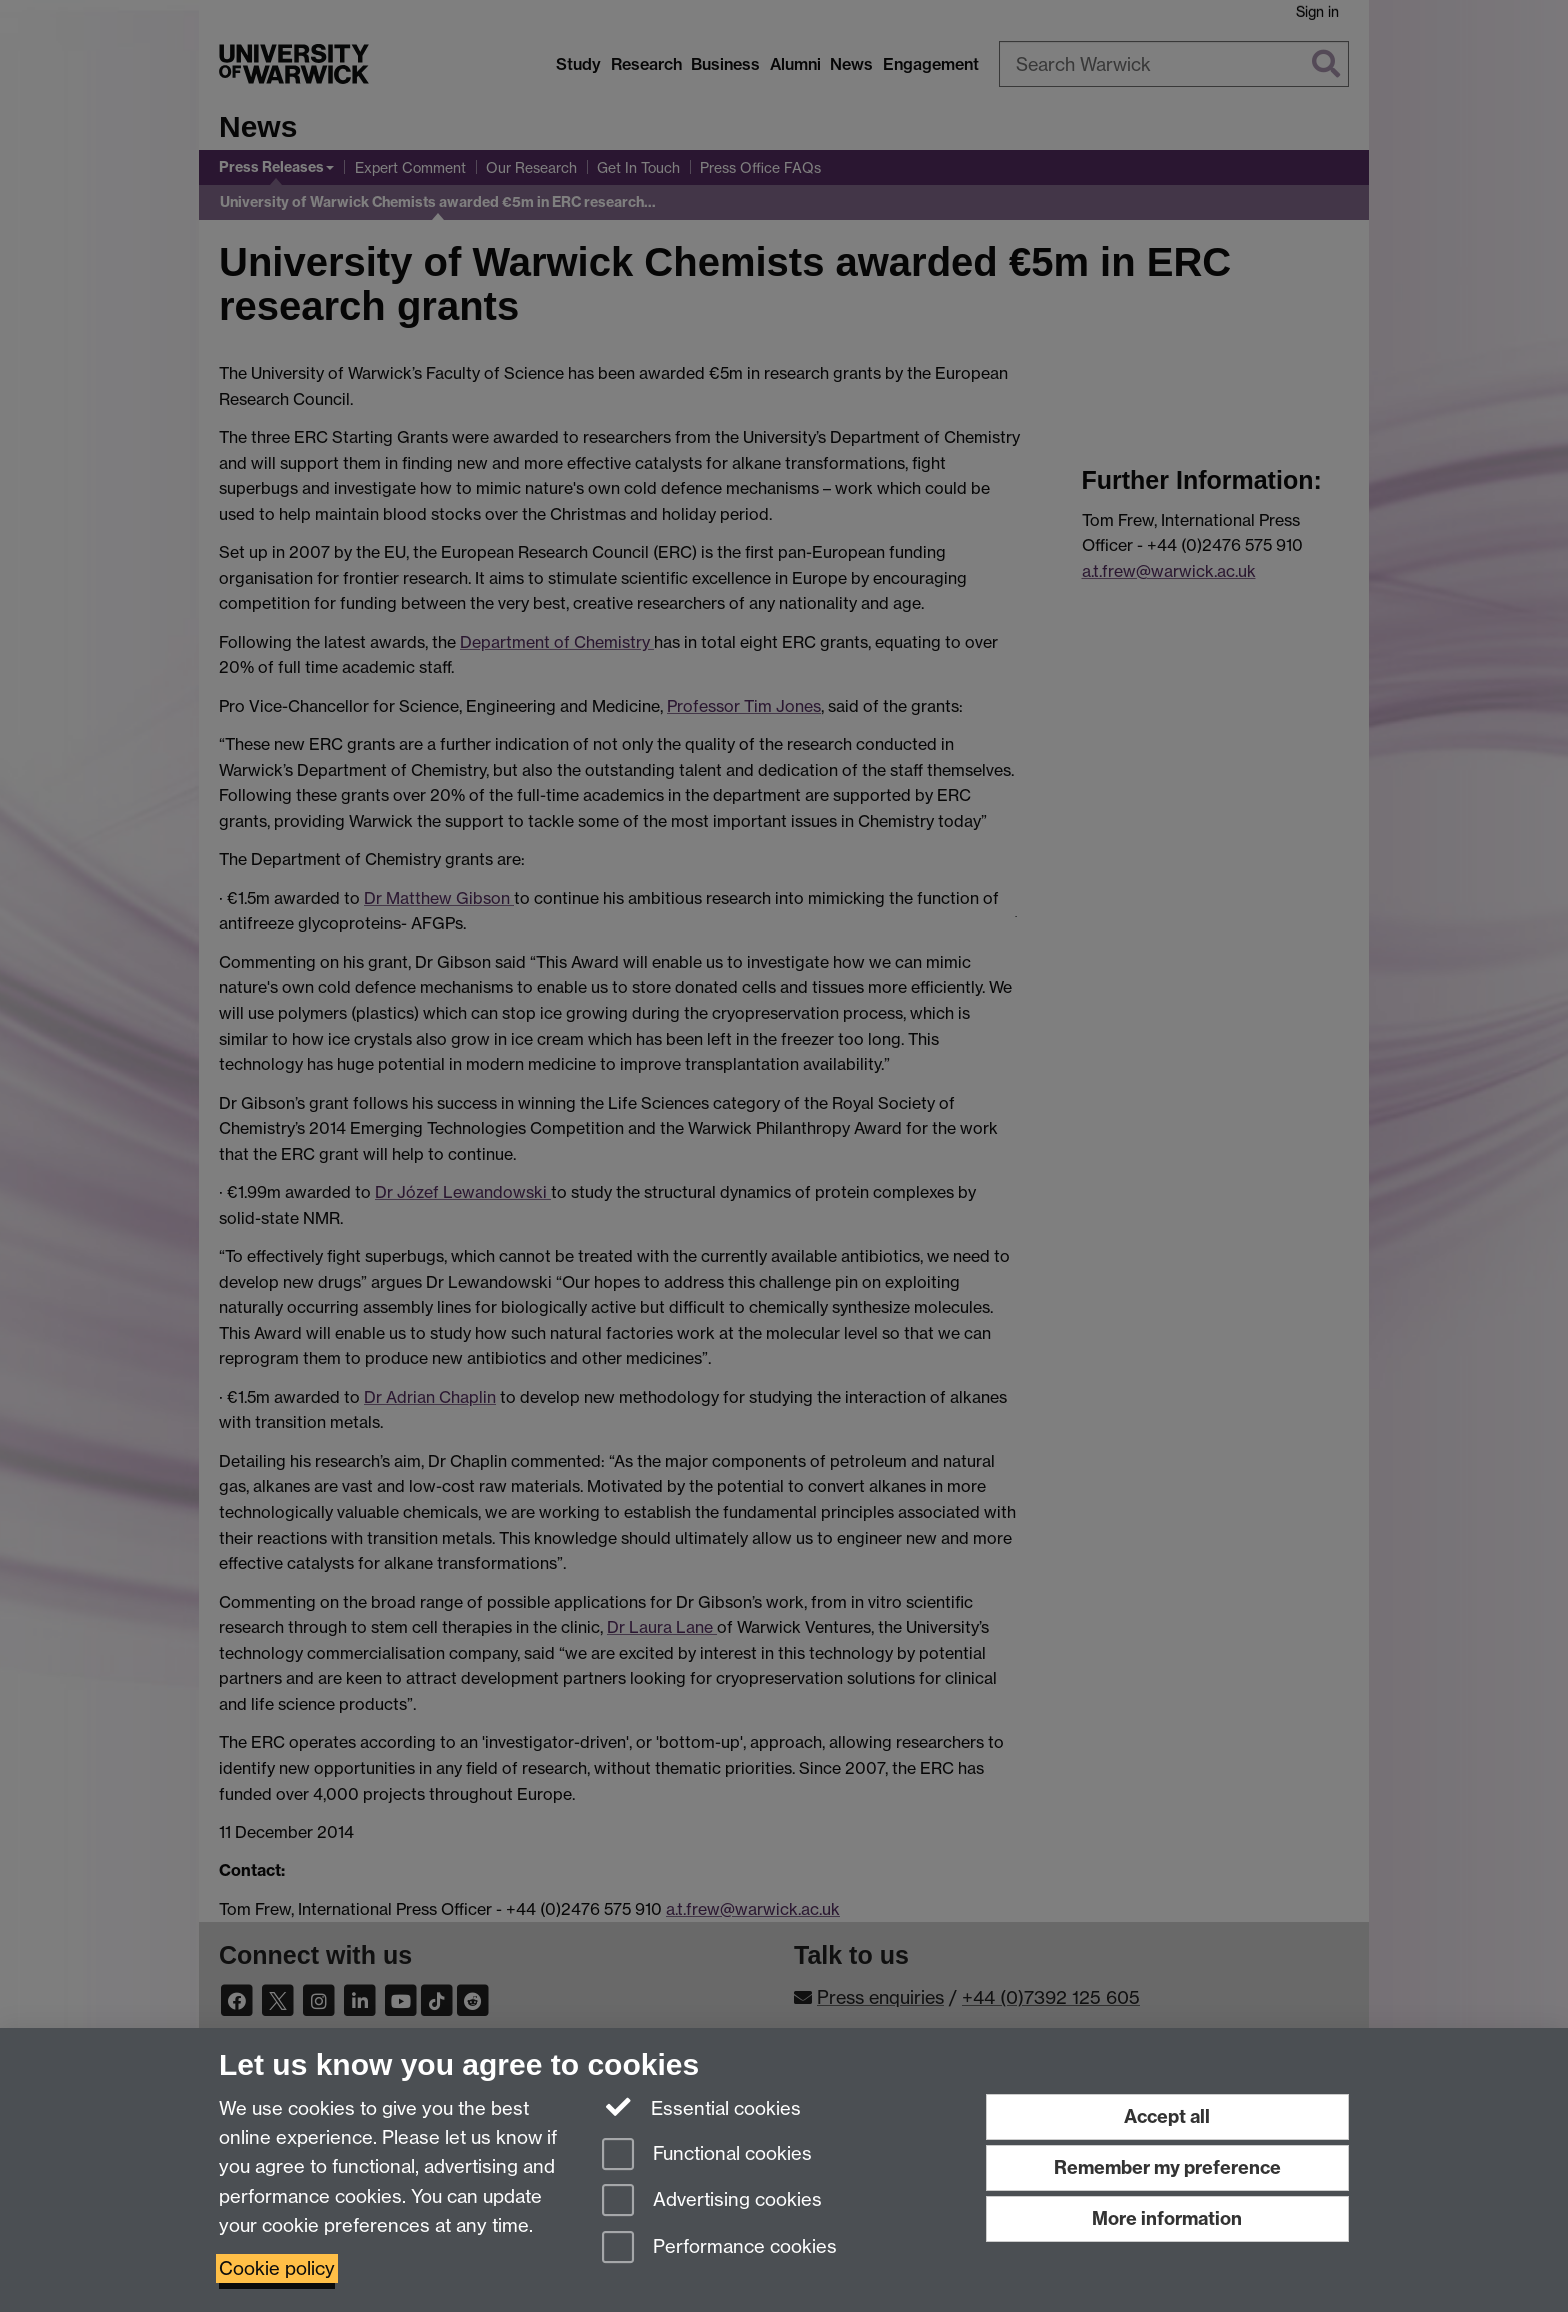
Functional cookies (707, 2155)
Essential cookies (701, 2107)
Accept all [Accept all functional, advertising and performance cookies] (1167, 2116)
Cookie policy (277, 2268)
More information (1167, 2218)
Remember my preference (1167, 2167)
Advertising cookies (712, 2201)
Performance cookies (719, 2248)
